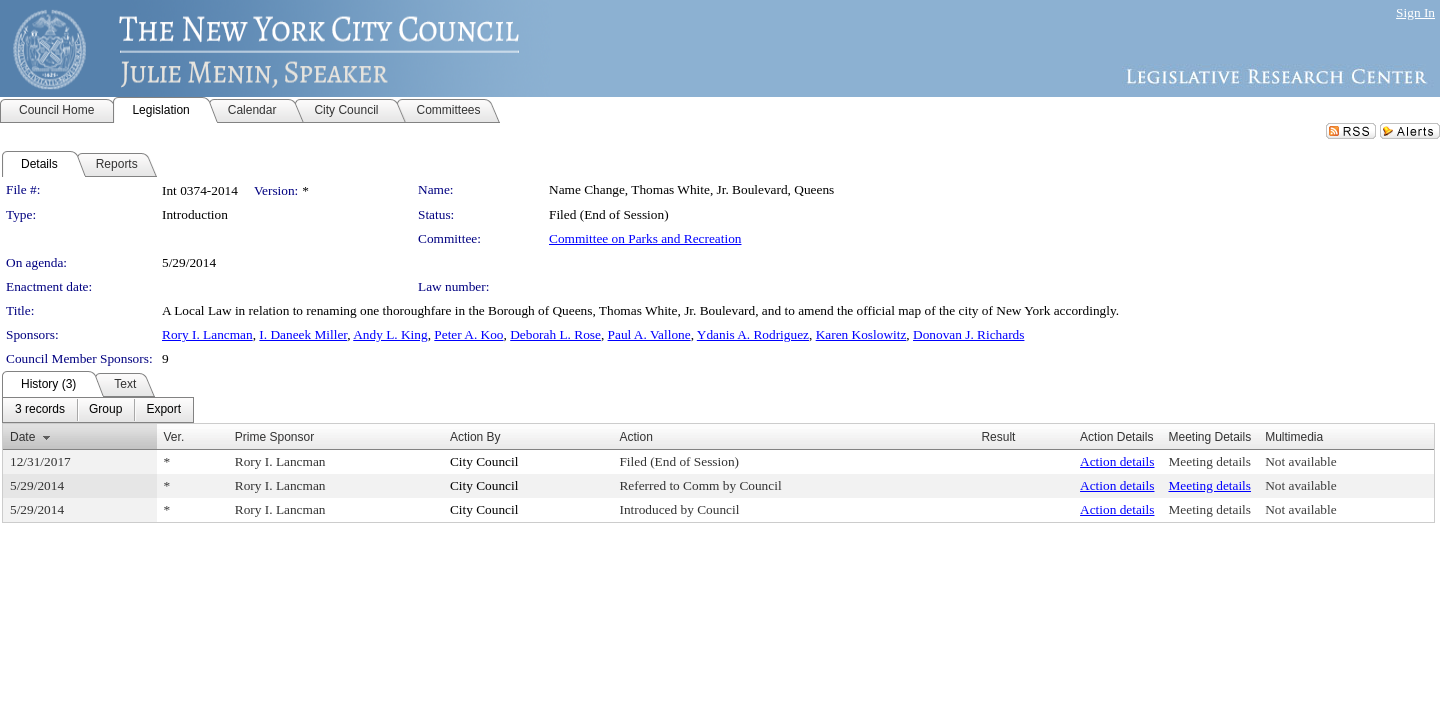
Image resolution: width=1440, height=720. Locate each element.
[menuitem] (40, 410)
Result (998, 437)
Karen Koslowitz (861, 334)
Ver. (174, 437)
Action (635, 437)
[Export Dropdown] (163, 410)
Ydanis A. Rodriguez (753, 334)
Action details (1117, 461)
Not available (1300, 461)
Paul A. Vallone (649, 334)
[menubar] (98, 410)
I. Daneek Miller (303, 334)
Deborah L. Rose (555, 334)
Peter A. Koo (468, 334)
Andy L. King (390, 334)
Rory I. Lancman (207, 334)
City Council (484, 461)
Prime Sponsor (274, 437)
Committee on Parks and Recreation (645, 238)
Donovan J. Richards (968, 334)
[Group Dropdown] (105, 410)
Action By (475, 437)
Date (22, 437)
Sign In (1415, 12)
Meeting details (1209, 461)
